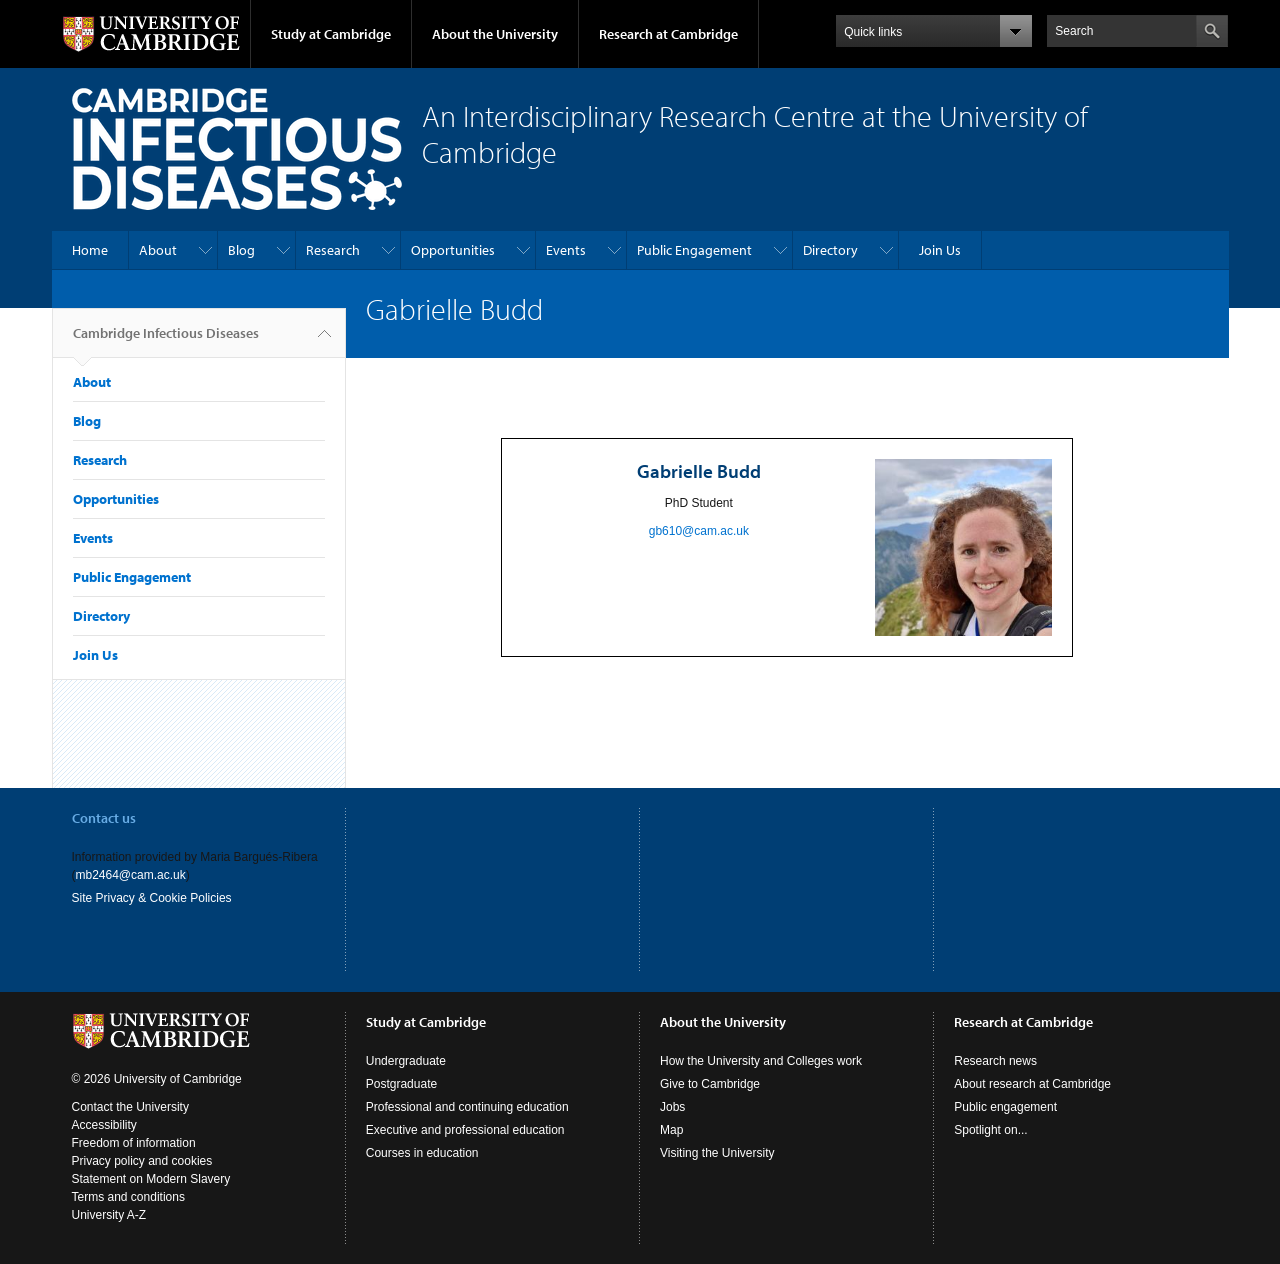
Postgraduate (401, 1084)
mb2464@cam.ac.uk (131, 875)
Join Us (940, 250)
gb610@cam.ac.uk (699, 531)
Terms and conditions (128, 1197)
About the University (495, 34)
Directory (830, 250)
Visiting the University (717, 1153)
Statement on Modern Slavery (151, 1179)
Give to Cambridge (710, 1084)
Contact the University (130, 1107)
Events (566, 250)
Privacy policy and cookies (142, 1161)
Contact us (104, 818)
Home (90, 250)
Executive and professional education (465, 1130)
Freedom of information (134, 1143)
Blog (241, 250)
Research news (995, 1061)
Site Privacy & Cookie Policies (152, 898)
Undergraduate (406, 1061)
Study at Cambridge (331, 34)
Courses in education (422, 1153)
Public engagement (1005, 1107)
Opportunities (453, 250)
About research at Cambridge (1032, 1084)
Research (333, 250)
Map (671, 1130)
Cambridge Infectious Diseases (166, 341)
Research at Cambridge (668, 34)
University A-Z (109, 1215)
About (158, 250)
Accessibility (104, 1125)
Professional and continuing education (467, 1107)
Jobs (672, 1107)
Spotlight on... (990, 1130)
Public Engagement (694, 250)
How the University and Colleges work (761, 1061)
